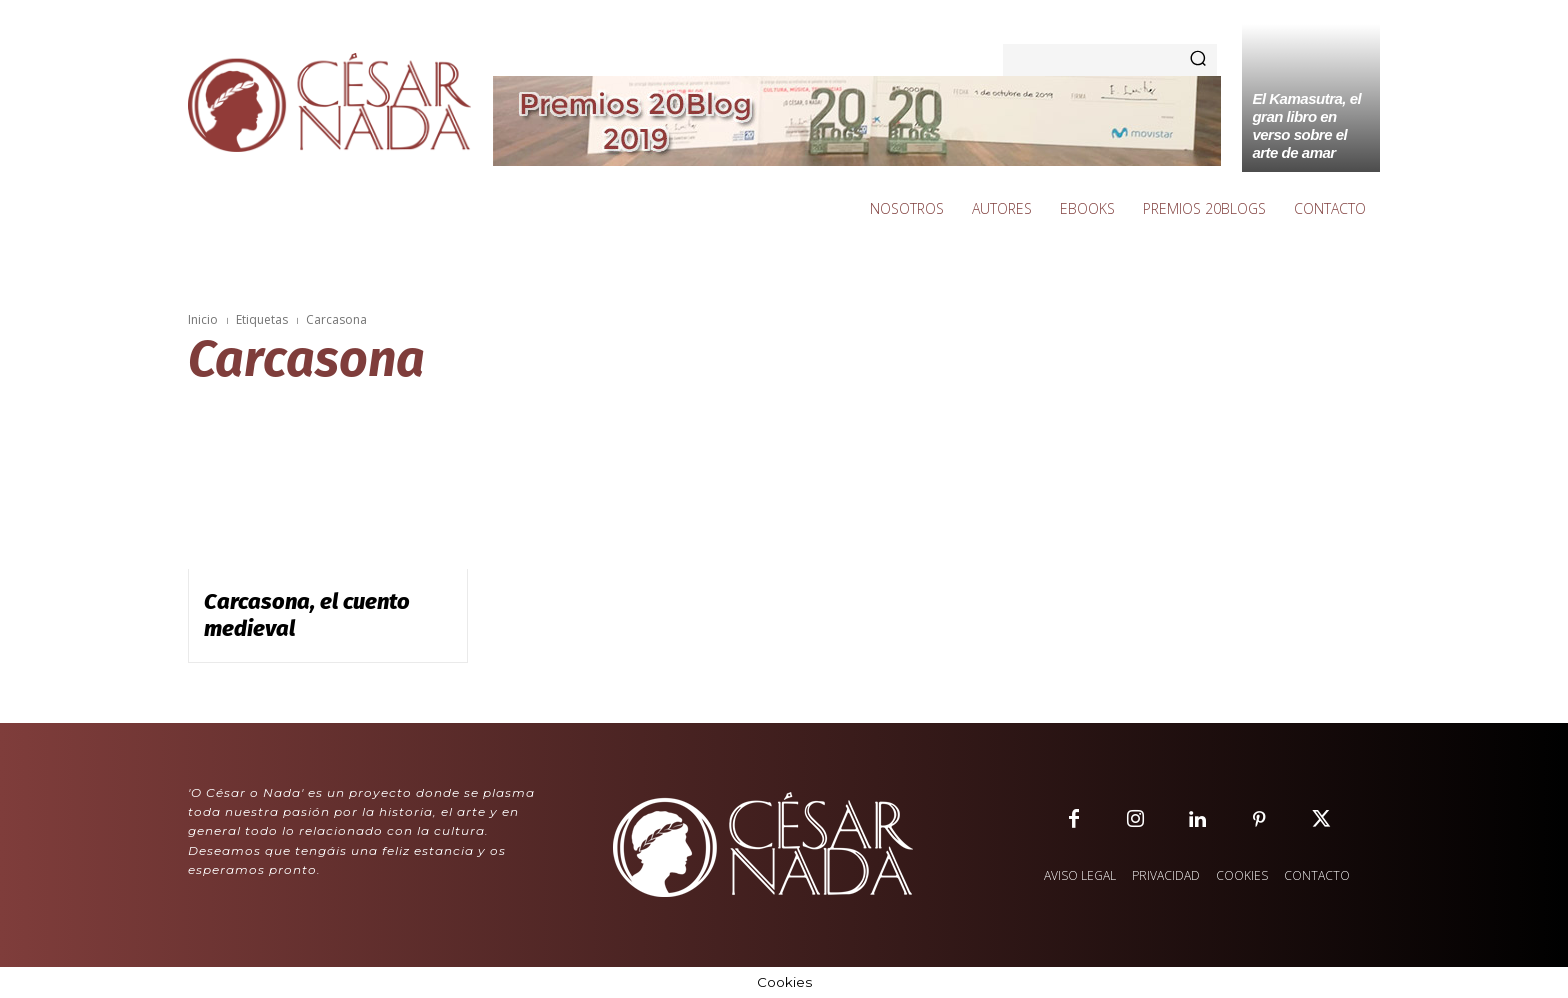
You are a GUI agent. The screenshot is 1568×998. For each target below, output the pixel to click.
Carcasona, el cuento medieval (307, 614)
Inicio (203, 319)
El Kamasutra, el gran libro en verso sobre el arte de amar (1306, 125)
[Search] (1198, 60)
